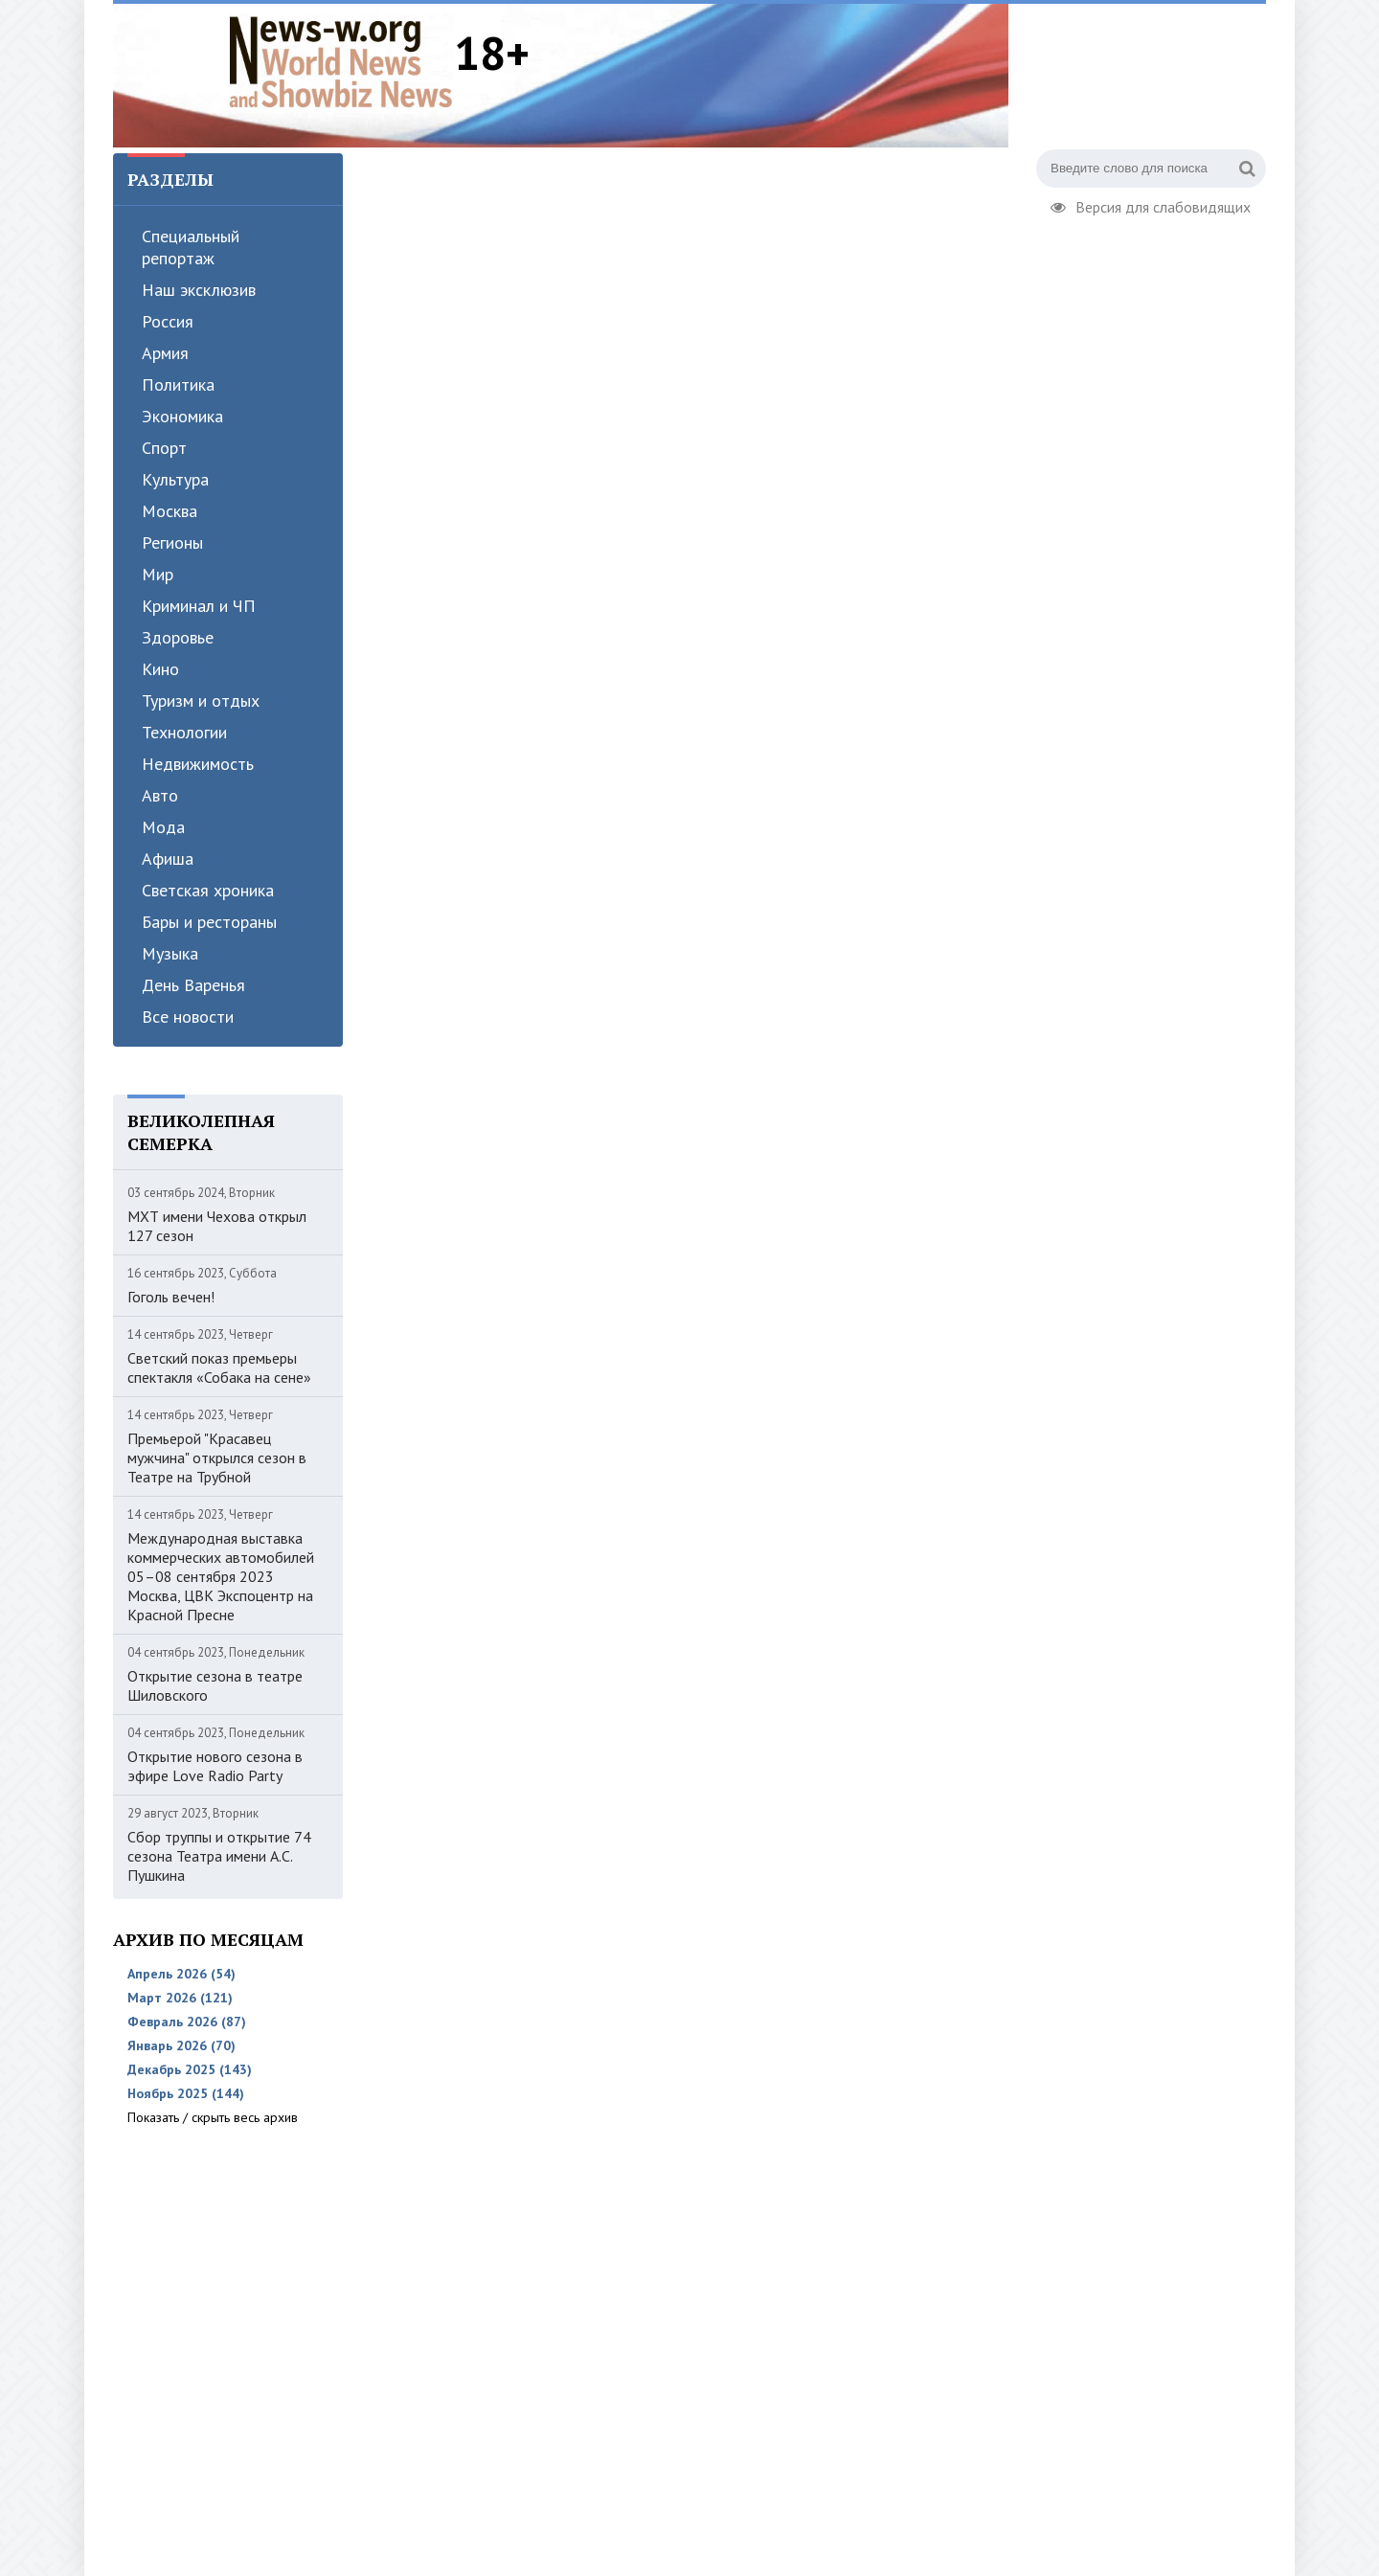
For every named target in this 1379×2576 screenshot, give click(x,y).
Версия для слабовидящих (1151, 205)
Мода (163, 827)
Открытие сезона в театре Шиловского (215, 1685)
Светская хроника (208, 890)
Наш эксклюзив (199, 290)
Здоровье (178, 637)
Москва (169, 511)
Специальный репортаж (190, 247)
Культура (175, 479)
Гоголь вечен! (171, 1296)
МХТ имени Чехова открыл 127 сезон (216, 1226)
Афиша (167, 858)
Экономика (182, 416)
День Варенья (193, 985)
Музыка (170, 953)
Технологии (184, 732)
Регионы (172, 542)
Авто (160, 795)
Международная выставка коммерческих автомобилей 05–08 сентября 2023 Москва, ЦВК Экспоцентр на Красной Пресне (220, 1576)
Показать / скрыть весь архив (212, 2117)
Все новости (188, 1017)
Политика (178, 384)
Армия (165, 353)
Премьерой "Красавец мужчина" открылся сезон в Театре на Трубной (216, 1457)
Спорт (164, 448)
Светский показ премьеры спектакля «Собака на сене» (219, 1367)
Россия (167, 321)
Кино (160, 669)
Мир (157, 574)
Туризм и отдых (201, 700)
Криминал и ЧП (199, 606)
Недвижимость (198, 764)
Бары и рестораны (209, 922)
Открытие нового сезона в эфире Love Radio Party (215, 1766)
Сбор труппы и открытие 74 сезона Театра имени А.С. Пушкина (219, 1856)
